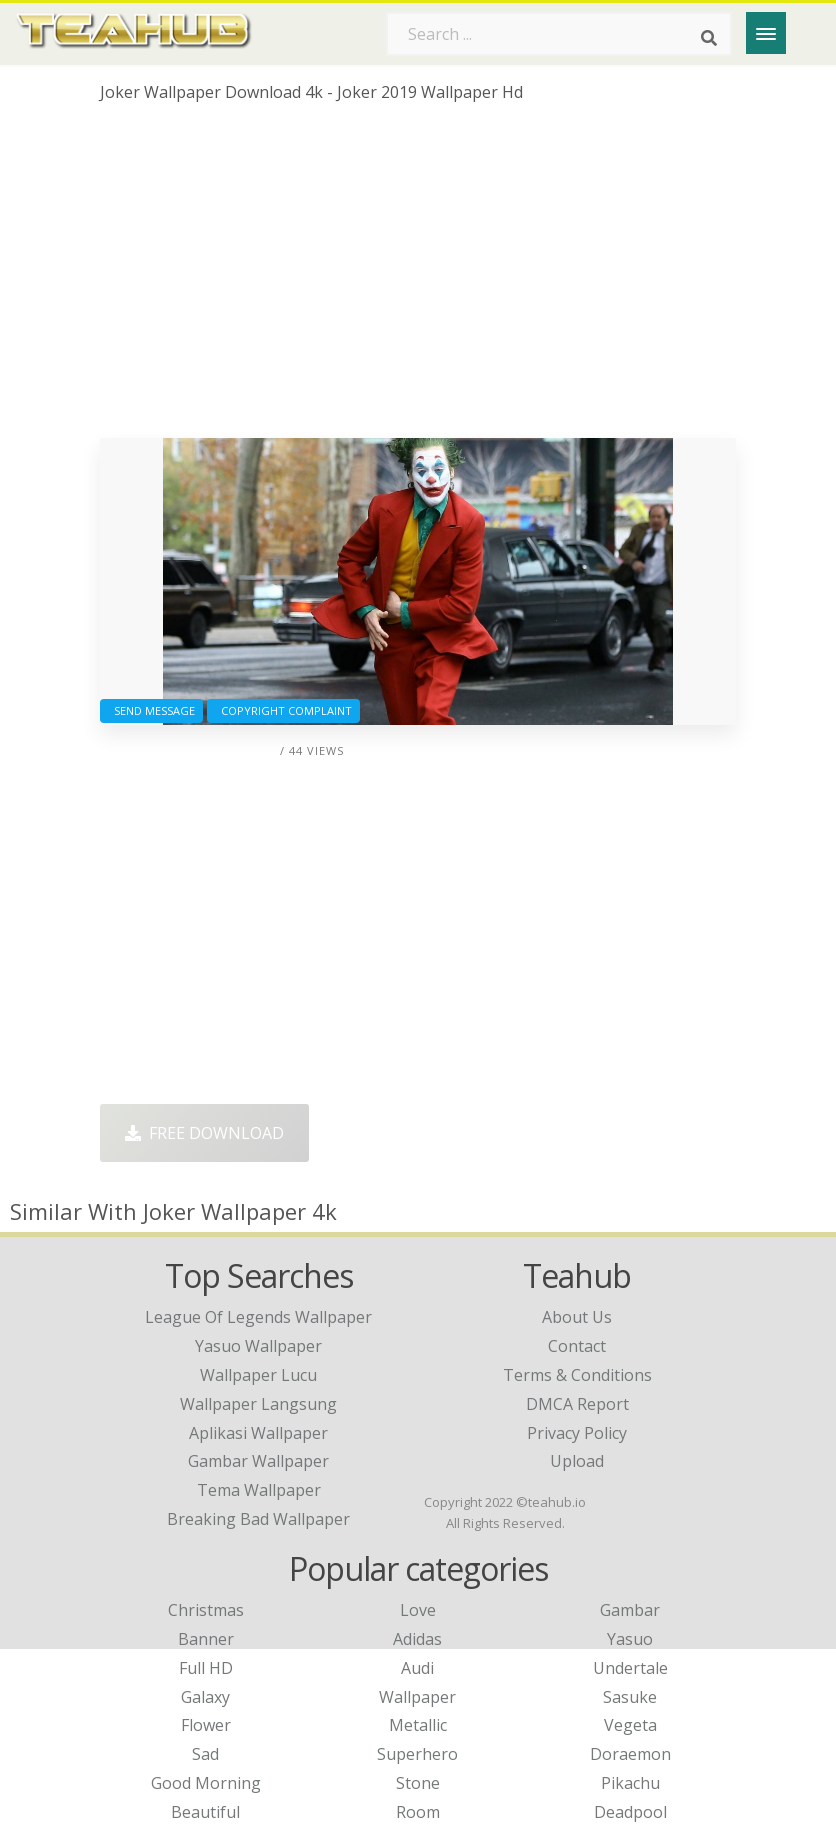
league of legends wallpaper (258, 1317)
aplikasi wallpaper (258, 1433)
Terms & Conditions (577, 1375)
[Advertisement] (418, 278)
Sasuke (630, 1697)
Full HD (206, 1668)
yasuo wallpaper (258, 1346)
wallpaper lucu (258, 1375)
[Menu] (766, 33)
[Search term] (559, 34)
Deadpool (630, 1812)
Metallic (418, 1725)
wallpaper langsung (258, 1404)
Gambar (630, 1610)
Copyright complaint (283, 710)
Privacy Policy (577, 1433)
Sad (205, 1754)
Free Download (204, 1133)
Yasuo (630, 1639)
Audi (417, 1668)
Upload (577, 1461)
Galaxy (205, 1697)
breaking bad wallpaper (258, 1519)
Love (418, 1610)
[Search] (709, 38)
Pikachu (630, 1783)
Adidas (417, 1639)
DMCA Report (577, 1404)
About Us (577, 1317)
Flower (206, 1725)
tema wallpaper (259, 1490)
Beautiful (205, 1812)
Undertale (630, 1668)
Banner (206, 1639)
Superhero (417, 1754)
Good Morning (206, 1783)
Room (418, 1812)
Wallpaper (417, 1697)
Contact (577, 1346)
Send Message (151, 710)
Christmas (206, 1610)
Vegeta (630, 1725)
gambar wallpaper (258, 1461)
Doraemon (630, 1754)
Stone (418, 1783)
